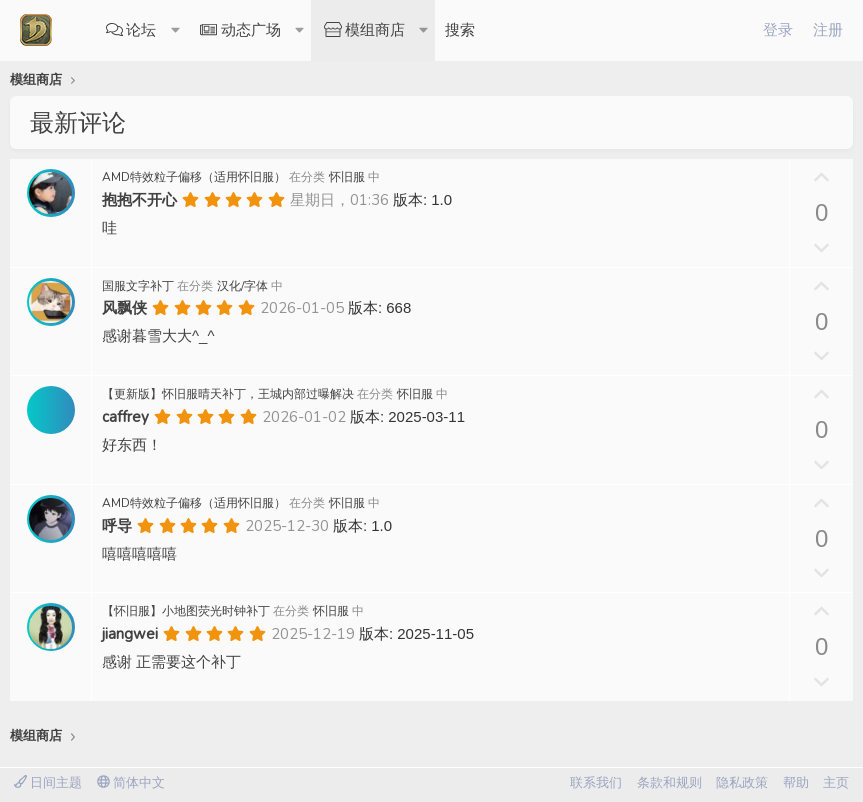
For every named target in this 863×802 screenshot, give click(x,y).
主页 (836, 783)
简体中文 (131, 783)
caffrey (125, 417)
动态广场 (251, 30)
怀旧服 (347, 177)
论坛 (141, 30)
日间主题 (48, 783)
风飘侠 (124, 308)
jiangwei (130, 634)
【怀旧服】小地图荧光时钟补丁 (186, 611)
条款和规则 (669, 783)
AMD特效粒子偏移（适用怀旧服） (194, 177)
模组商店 (375, 30)
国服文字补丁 (138, 286)
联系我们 (596, 783)
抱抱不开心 (139, 200)
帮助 (796, 783)
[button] (176, 30)
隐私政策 (742, 783)
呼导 (117, 526)
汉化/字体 (242, 286)
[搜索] (460, 30)
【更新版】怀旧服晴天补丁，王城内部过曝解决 (228, 394)
